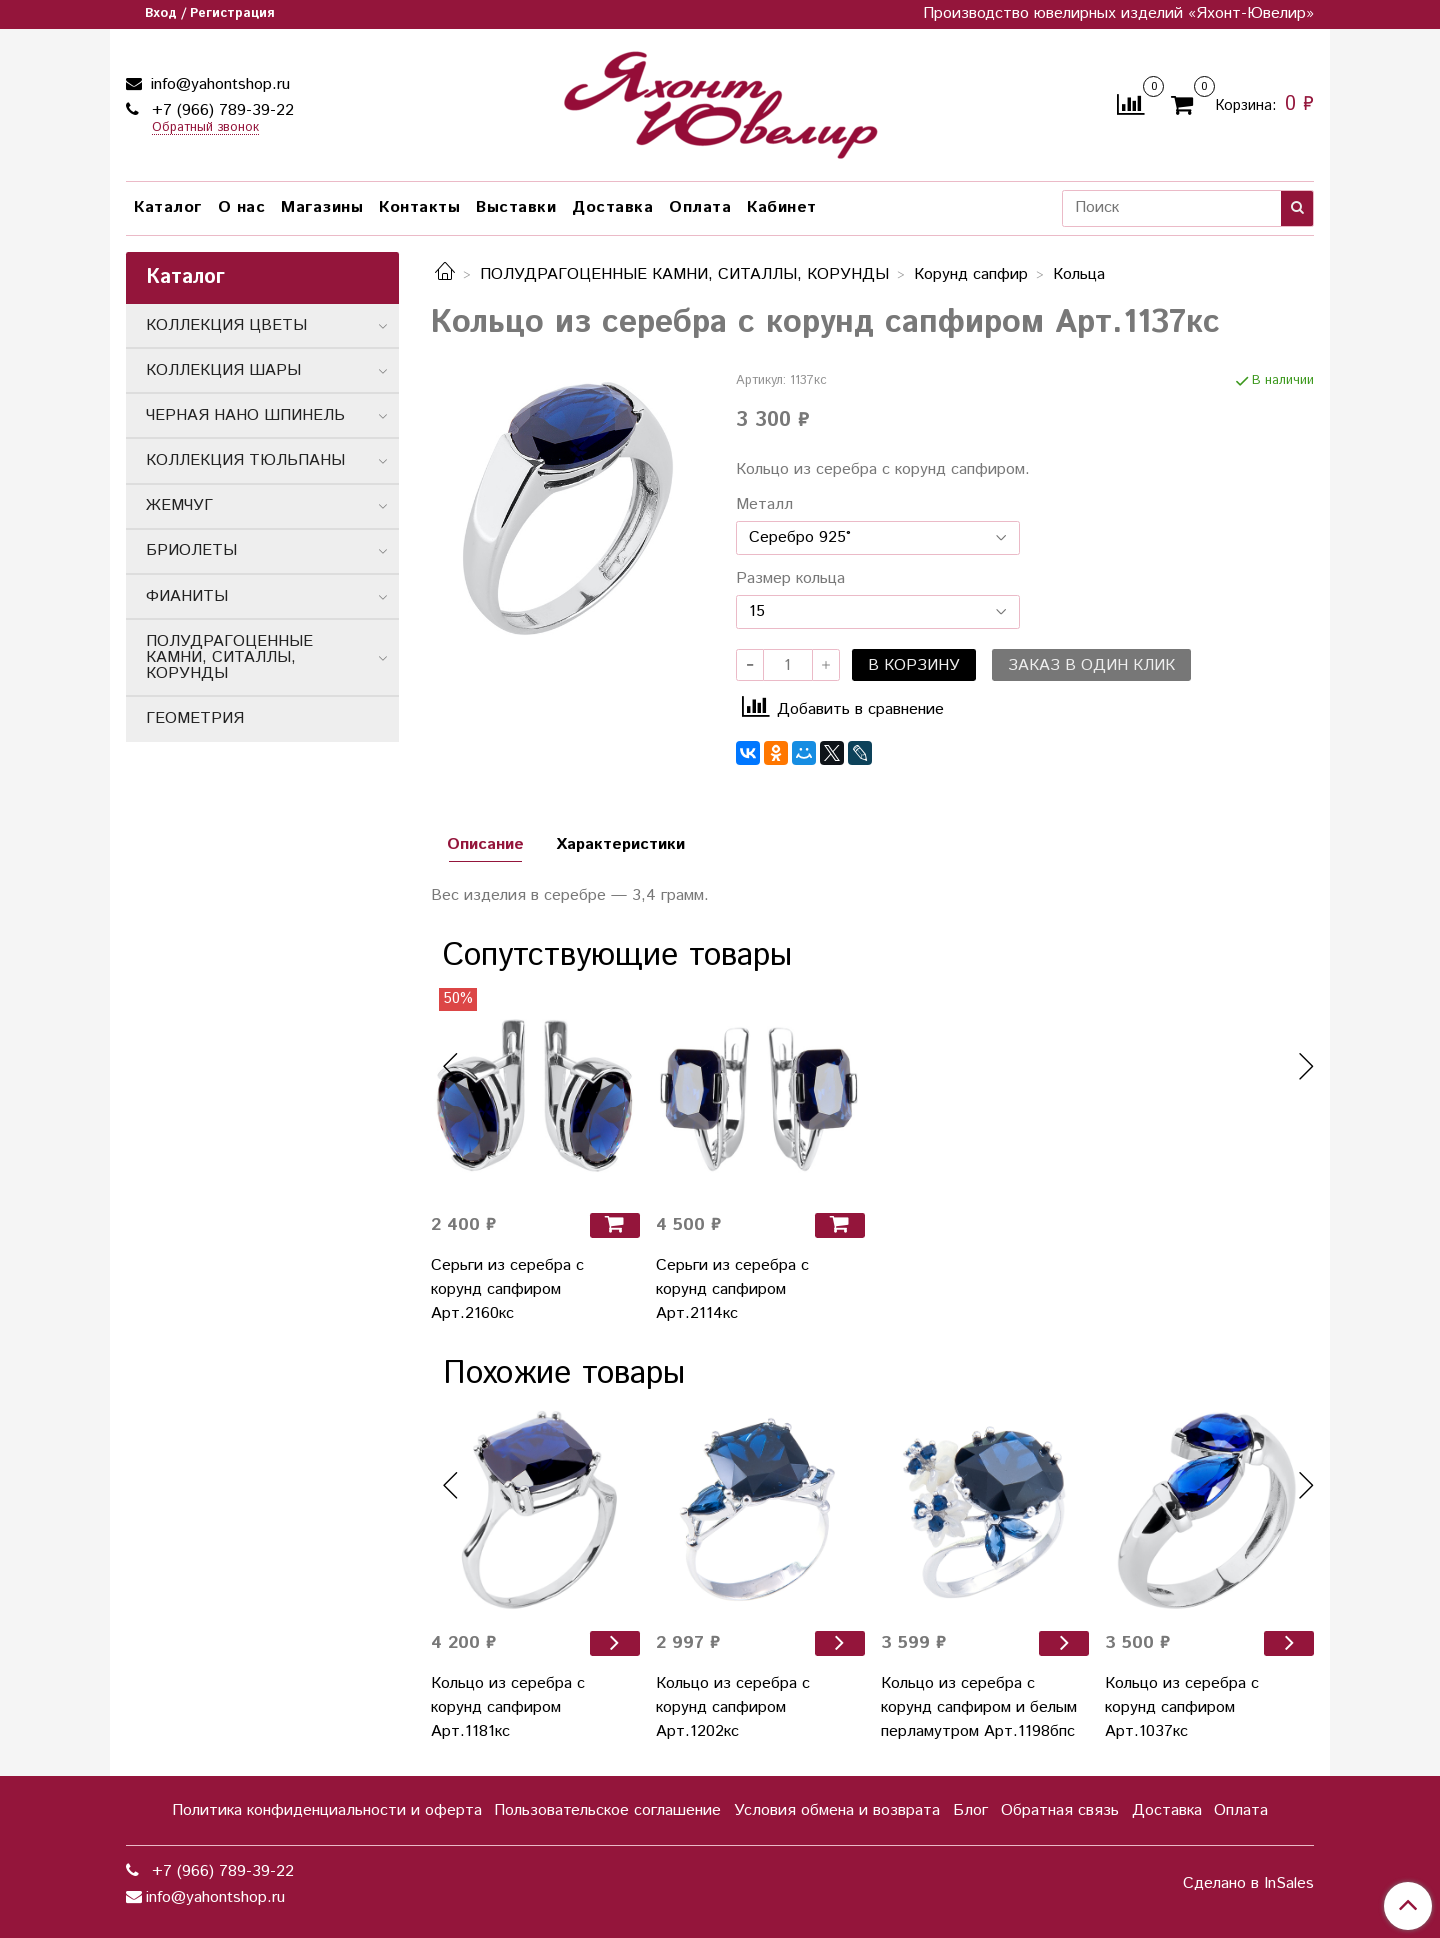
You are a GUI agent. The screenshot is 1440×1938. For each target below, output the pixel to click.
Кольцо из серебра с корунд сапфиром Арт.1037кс (1182, 1707)
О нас (242, 207)
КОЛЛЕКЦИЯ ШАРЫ (223, 370)
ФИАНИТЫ (187, 596)
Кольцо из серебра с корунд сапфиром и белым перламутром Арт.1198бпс (979, 1707)
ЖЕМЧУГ (179, 505)
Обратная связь (1060, 1810)
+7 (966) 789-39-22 (220, 110)
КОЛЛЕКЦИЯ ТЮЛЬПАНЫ (245, 460)
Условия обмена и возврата (837, 1810)
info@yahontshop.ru (218, 84)
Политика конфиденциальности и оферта (327, 1810)
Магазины (322, 207)
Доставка (612, 207)
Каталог (168, 207)
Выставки (516, 207)
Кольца (1079, 274)
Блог (970, 1810)
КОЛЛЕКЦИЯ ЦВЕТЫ (226, 325)
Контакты (419, 207)
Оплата (700, 207)
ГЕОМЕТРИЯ (195, 718)
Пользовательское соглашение (607, 1810)
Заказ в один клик (1091, 665)
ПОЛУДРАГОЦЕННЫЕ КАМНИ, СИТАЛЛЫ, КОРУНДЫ (684, 274)
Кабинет (782, 207)
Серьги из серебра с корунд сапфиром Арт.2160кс (507, 1289)
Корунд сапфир (971, 274)
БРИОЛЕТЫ (191, 550)
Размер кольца (790, 579)
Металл (764, 505)
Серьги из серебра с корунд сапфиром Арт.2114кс (732, 1289)
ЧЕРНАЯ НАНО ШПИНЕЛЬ (245, 415)
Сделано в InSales (1248, 1884)
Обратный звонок (205, 128)
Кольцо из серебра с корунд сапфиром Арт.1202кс (733, 1707)
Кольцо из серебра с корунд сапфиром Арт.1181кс (508, 1707)
